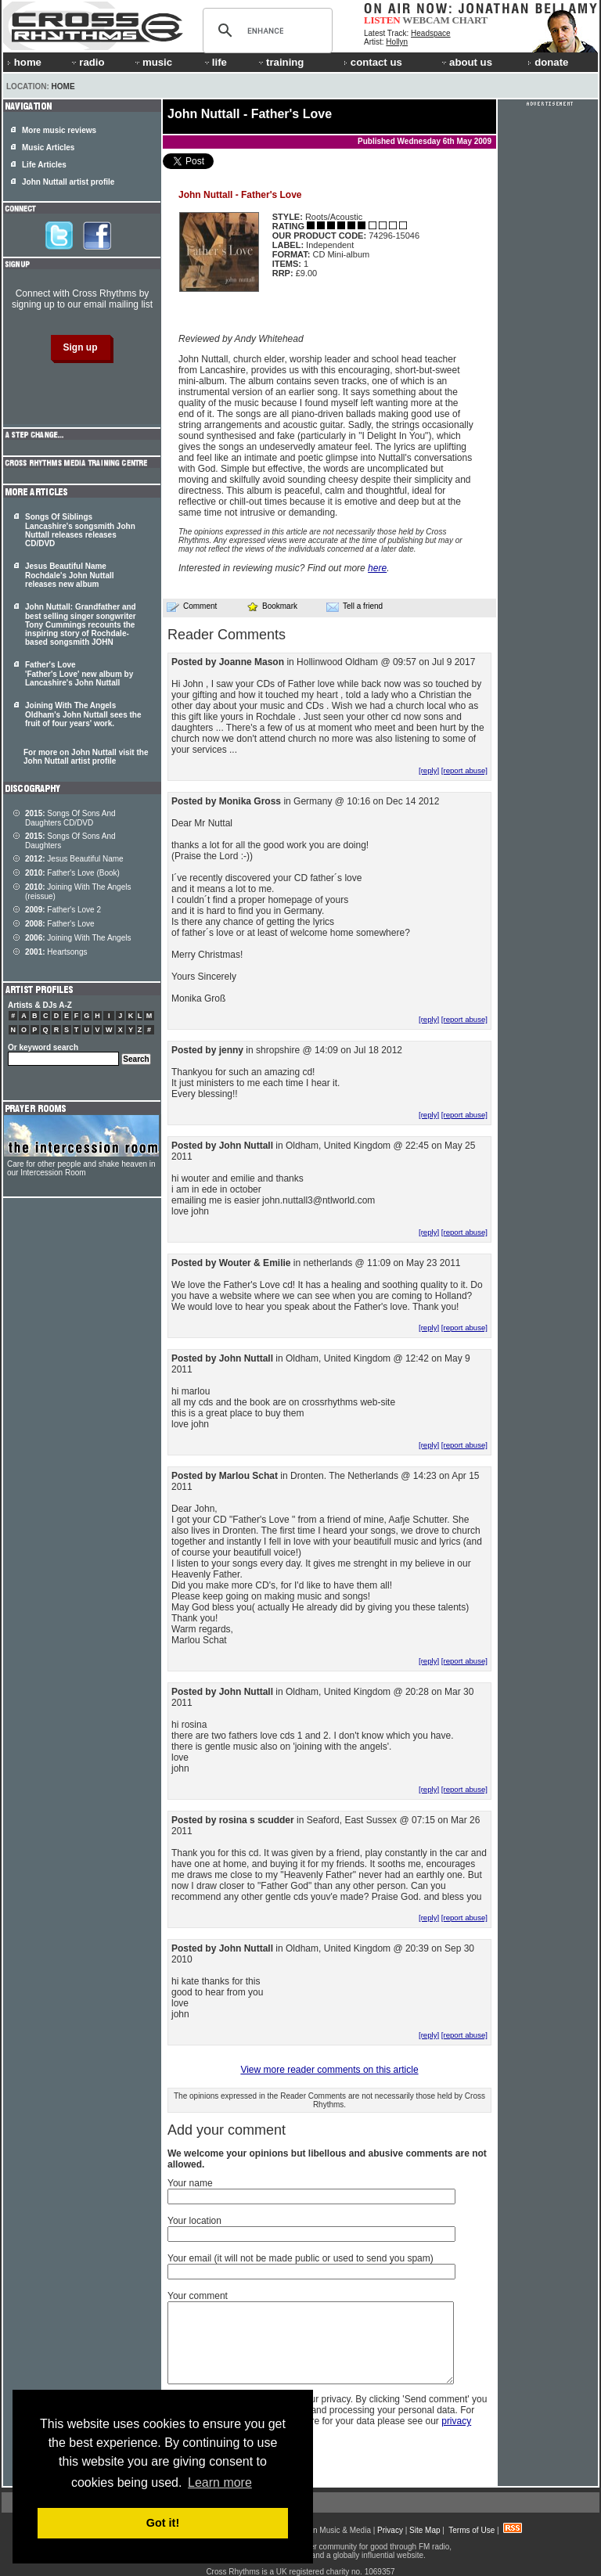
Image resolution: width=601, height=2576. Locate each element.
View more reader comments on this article (329, 2069)
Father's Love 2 (63, 909)
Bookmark (272, 606)
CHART (470, 20)
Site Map (424, 2530)
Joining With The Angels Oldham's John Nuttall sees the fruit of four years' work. (83, 714)
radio (87, 62)
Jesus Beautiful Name (74, 858)
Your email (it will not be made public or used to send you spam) (300, 2258)
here (377, 568)
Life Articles (44, 164)
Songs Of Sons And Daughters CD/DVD (70, 818)
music (152, 62)
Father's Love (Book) (72, 873)
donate (547, 62)
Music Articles (48, 147)
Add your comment (226, 2130)
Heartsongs (56, 952)
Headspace (431, 33)
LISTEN (382, 20)
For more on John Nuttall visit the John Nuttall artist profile (85, 756)
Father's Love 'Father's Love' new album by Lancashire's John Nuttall (79, 673)
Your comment (197, 2295)
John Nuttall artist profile (68, 182)
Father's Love (60, 923)
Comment (192, 606)
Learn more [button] (220, 2482)
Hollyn (397, 42)
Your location (194, 2220)
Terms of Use (471, 2530)
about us (466, 62)
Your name (190, 2183)
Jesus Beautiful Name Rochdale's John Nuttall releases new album (69, 575)
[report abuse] (464, 770)
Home (63, 86)
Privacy (390, 2530)
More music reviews (59, 130)
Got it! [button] (162, 2523)
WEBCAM (425, 20)
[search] (265, 30)
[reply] (429, 770)
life (215, 62)
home (24, 62)
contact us (373, 62)
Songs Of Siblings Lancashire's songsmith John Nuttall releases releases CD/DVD (80, 530)
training (280, 62)
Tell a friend (354, 606)
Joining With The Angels (78, 938)
